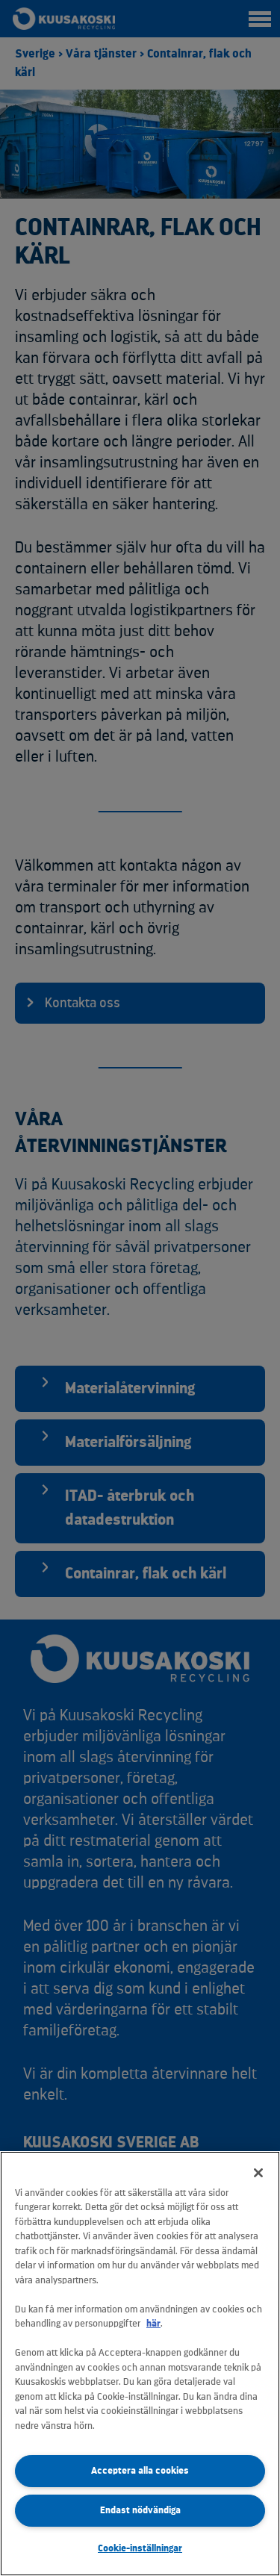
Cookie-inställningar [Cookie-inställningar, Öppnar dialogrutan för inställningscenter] (140, 2548)
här (153, 2323)
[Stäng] (258, 2172)
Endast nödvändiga (140, 2510)
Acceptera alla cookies (140, 2470)
